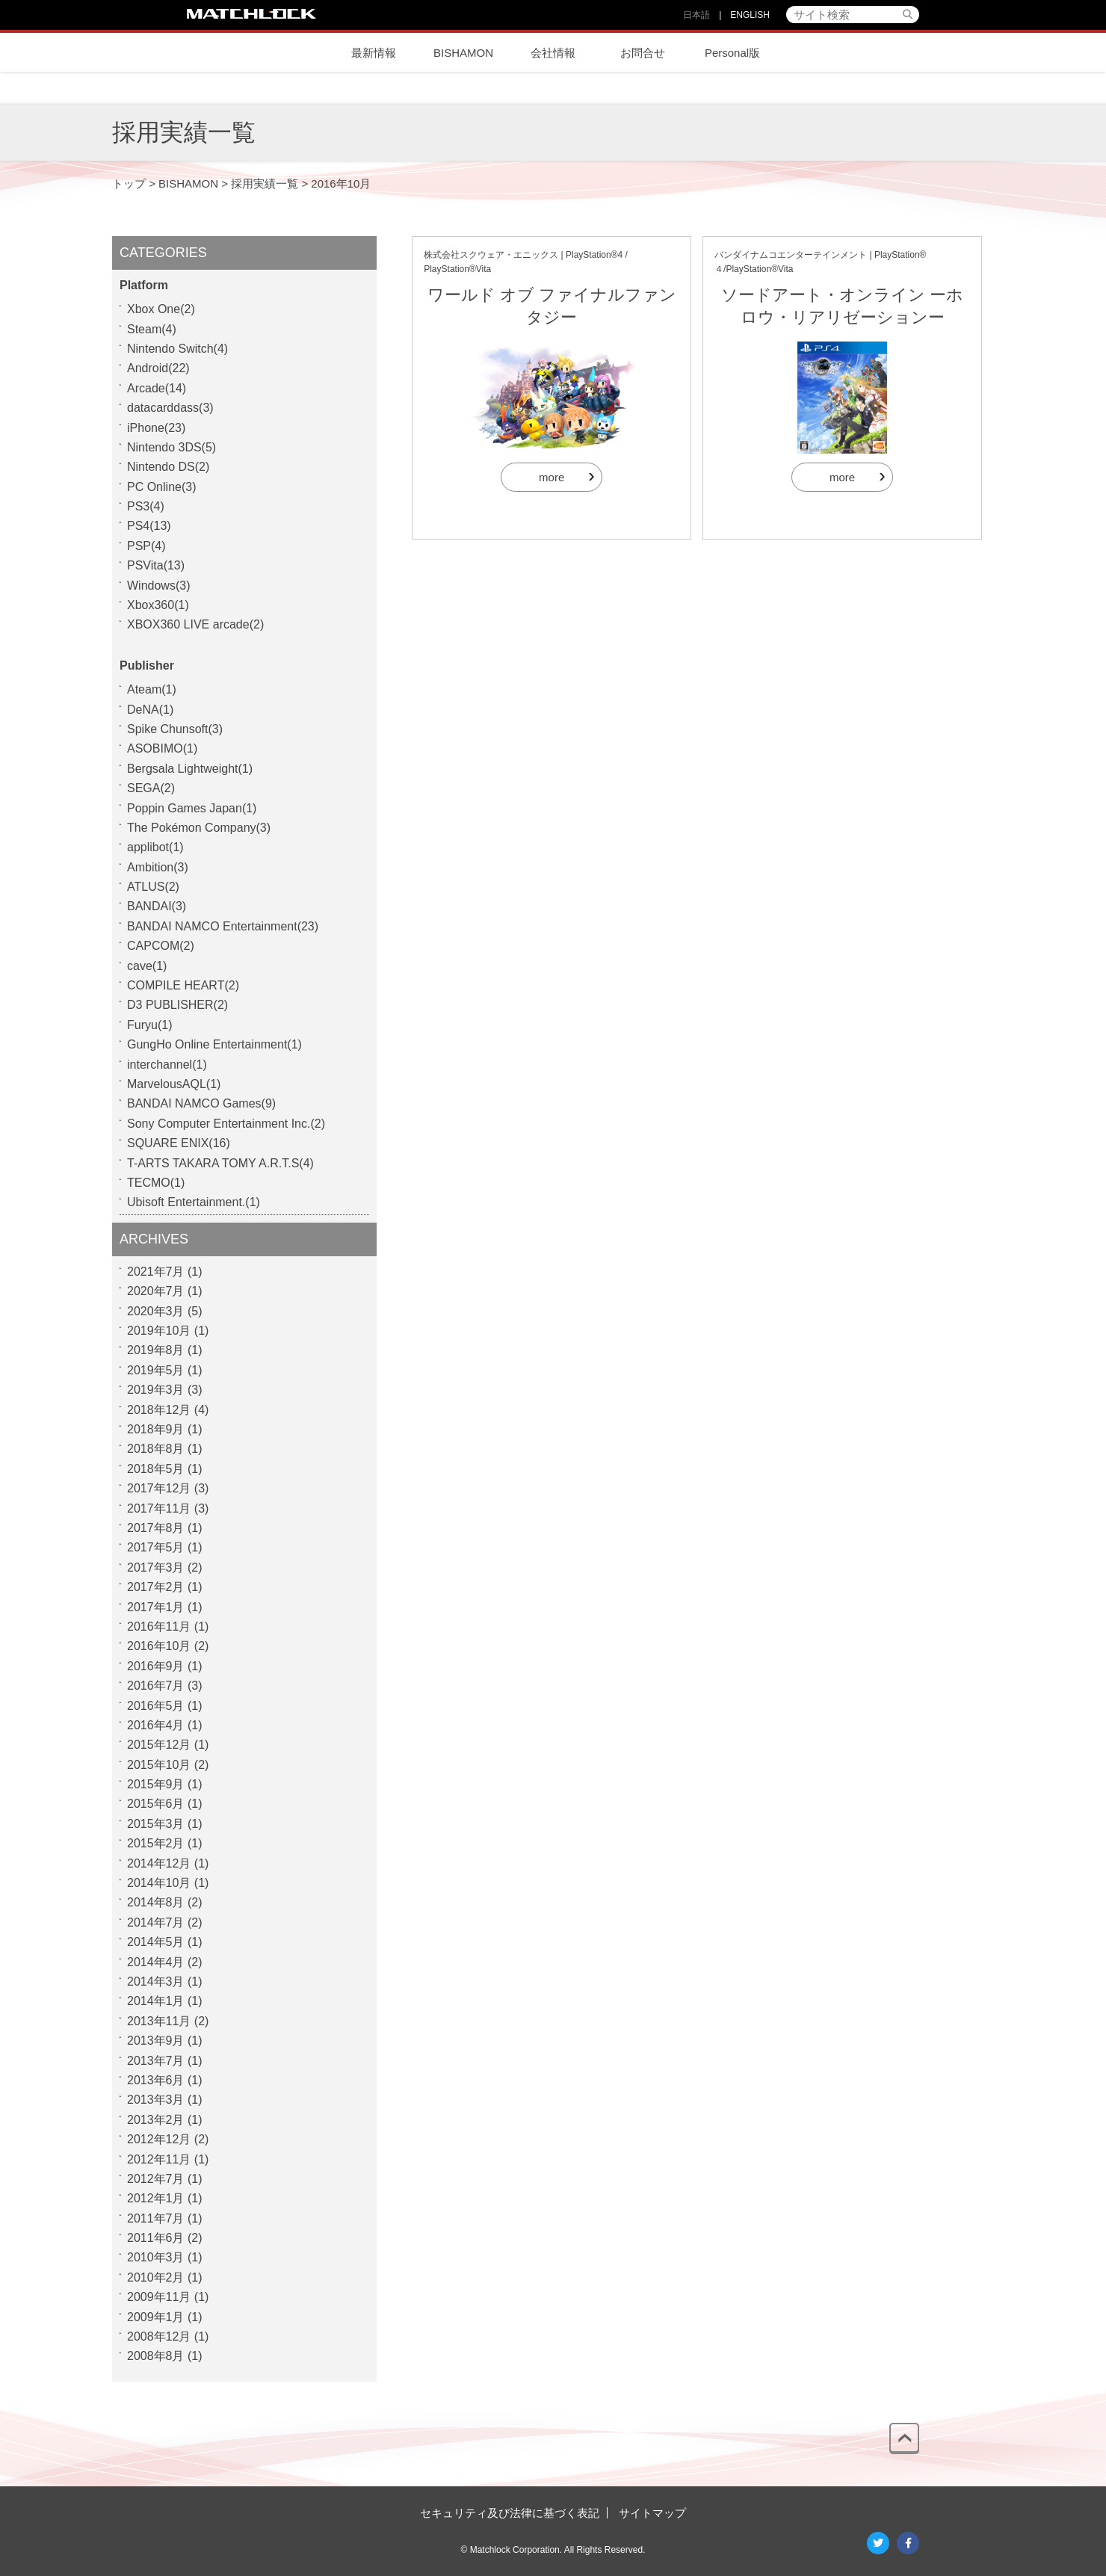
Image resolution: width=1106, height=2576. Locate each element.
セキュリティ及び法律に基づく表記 (509, 2512)
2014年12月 (159, 1863)
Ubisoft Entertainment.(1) (193, 1202)
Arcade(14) (156, 388)
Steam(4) (151, 329)
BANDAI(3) (156, 906)
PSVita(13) (156, 565)
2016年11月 (159, 1626)
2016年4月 (156, 1725)
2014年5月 (156, 1942)
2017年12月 (159, 1488)
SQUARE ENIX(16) (178, 1143)
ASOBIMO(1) (162, 748)
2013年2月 (156, 2119)
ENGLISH (750, 15)
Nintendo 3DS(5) (171, 447)
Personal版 (732, 52)
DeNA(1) (150, 709)
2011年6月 (156, 2237)
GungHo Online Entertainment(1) (214, 1044)
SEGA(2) (151, 788)
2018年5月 (156, 1468)
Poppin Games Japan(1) (191, 808)
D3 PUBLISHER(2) (177, 1004)
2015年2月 (156, 1843)
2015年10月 (159, 1764)
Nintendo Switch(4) (177, 348)
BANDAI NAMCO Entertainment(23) (222, 926)
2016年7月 (156, 1685)
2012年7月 (156, 2178)
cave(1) (147, 966)
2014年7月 (156, 1922)
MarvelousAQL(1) (173, 1084)
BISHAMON (463, 52)
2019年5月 (156, 1370)
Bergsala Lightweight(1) (190, 768)
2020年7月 (156, 1291)
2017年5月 (156, 1547)
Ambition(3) (157, 867)
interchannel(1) (167, 1064)
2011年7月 (156, 2218)
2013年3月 (156, 2099)
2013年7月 (156, 2060)
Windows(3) (158, 585)
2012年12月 (159, 2139)
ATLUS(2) (153, 886)
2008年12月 (159, 2336)
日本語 (696, 15)
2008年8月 (156, 2356)
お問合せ (642, 52)
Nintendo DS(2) (168, 466)
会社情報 (553, 52)
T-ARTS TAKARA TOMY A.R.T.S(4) (220, 1163)
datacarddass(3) (170, 407)
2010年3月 (156, 2257)
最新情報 (373, 52)
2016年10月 (159, 1646)
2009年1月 (156, 2317)
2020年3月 (156, 1311)
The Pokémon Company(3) (199, 827)
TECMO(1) (156, 1182)
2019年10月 (159, 1330)
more (551, 477)
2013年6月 (156, 2080)
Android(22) (158, 368)
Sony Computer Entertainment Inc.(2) (226, 1123)
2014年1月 (156, 2001)
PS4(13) (149, 525)
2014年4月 (156, 1962)
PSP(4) (146, 546)
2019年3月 (156, 1389)
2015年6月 (156, 1803)
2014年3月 (156, 1981)
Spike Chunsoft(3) (175, 729)
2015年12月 (159, 1744)
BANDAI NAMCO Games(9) (201, 1103)
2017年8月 (156, 1528)
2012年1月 (156, 2198)
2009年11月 (159, 2297)
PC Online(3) (161, 487)
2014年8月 (156, 1902)
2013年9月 (156, 2040)
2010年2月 (156, 2277)
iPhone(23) (156, 427)
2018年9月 (156, 1429)
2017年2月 (156, 1587)
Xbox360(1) (158, 605)
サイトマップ (652, 2512)
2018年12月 (159, 1409)
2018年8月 (156, 1448)
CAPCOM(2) (160, 945)
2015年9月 (156, 1784)
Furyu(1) (149, 1025)
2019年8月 (156, 1350)
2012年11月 (159, 2159)
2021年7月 (156, 1271)
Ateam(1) (151, 689)
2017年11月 (159, 1508)
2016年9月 (156, 1666)
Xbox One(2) (161, 309)
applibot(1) (155, 847)
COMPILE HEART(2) (183, 985)
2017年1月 (156, 1607)
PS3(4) (145, 506)
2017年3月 (156, 1567)
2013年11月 (159, 2021)
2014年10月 (159, 1883)
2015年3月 (156, 1823)
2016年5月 (156, 1705)
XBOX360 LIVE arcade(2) (195, 624)
